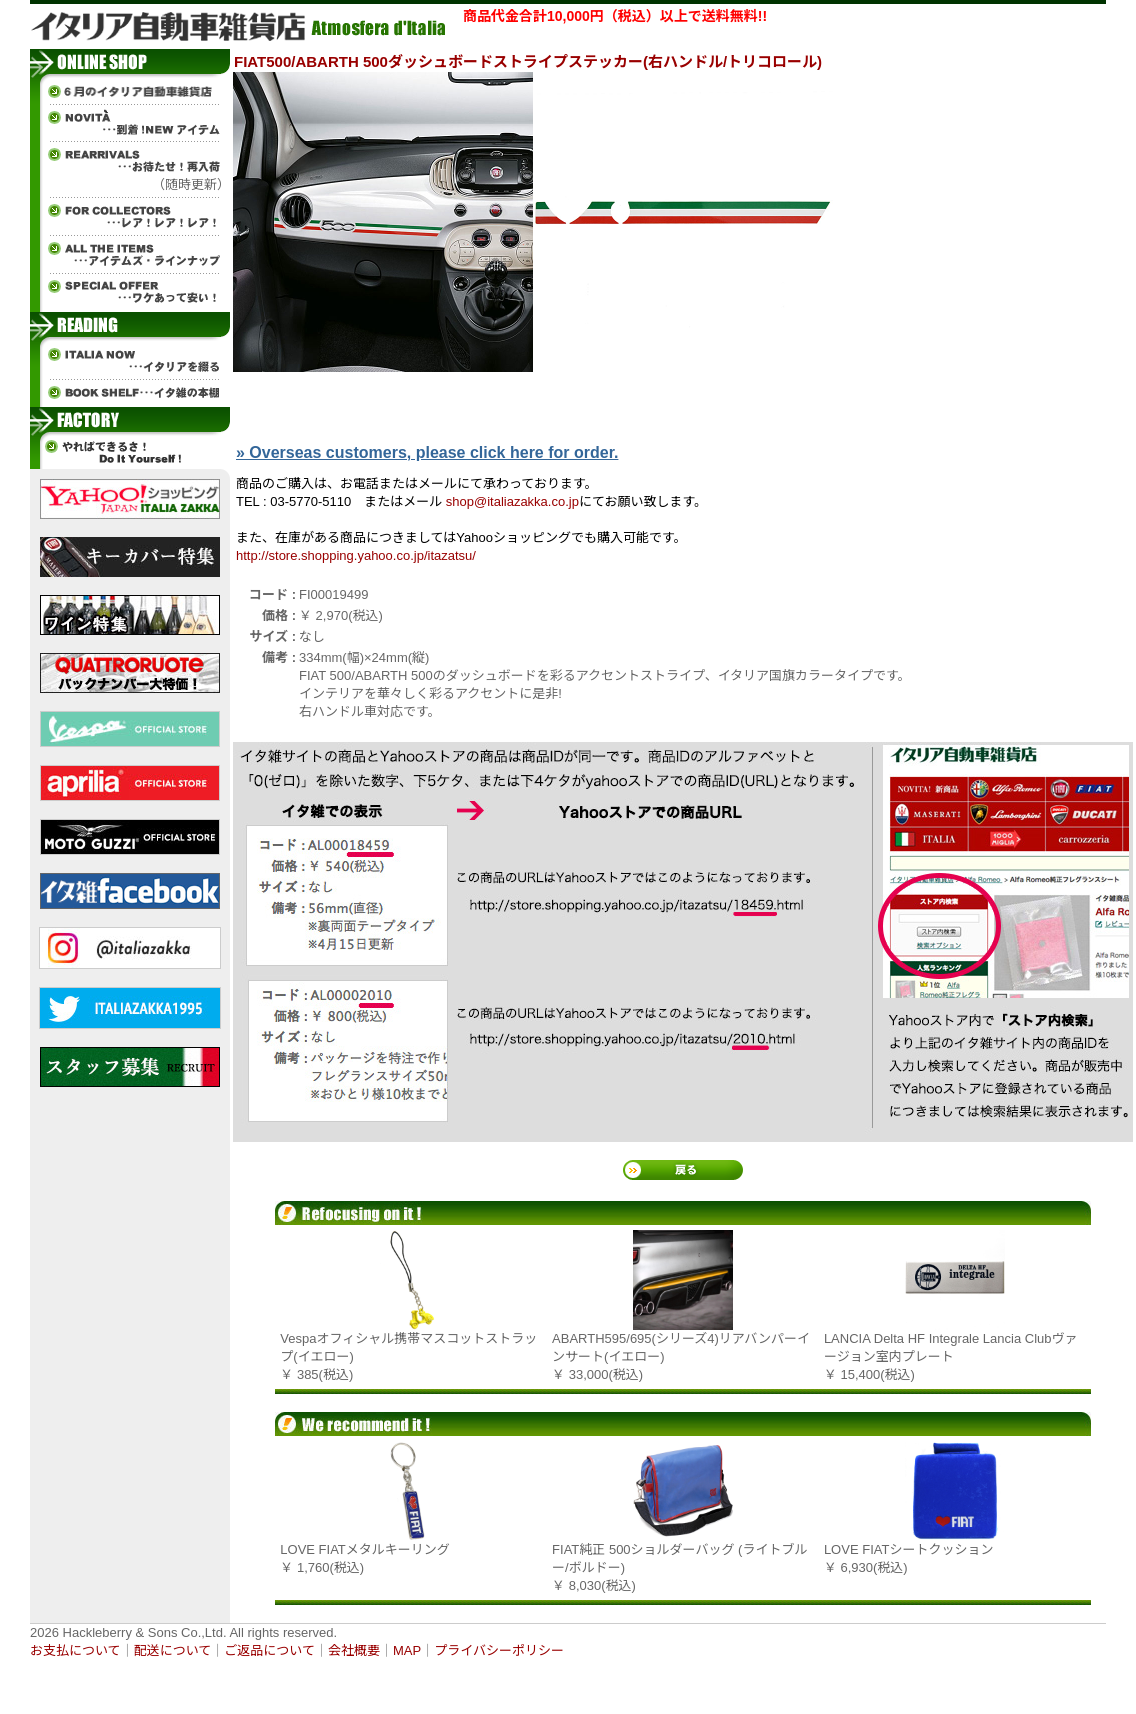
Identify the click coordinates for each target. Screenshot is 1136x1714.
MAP (407, 1650)
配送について (173, 1650)
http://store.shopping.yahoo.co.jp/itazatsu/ (356, 555)
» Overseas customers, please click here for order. (427, 452)
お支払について (75, 1650)
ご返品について (269, 1650)
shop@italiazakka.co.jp (512, 501)
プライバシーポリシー (499, 1650)
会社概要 (354, 1650)
